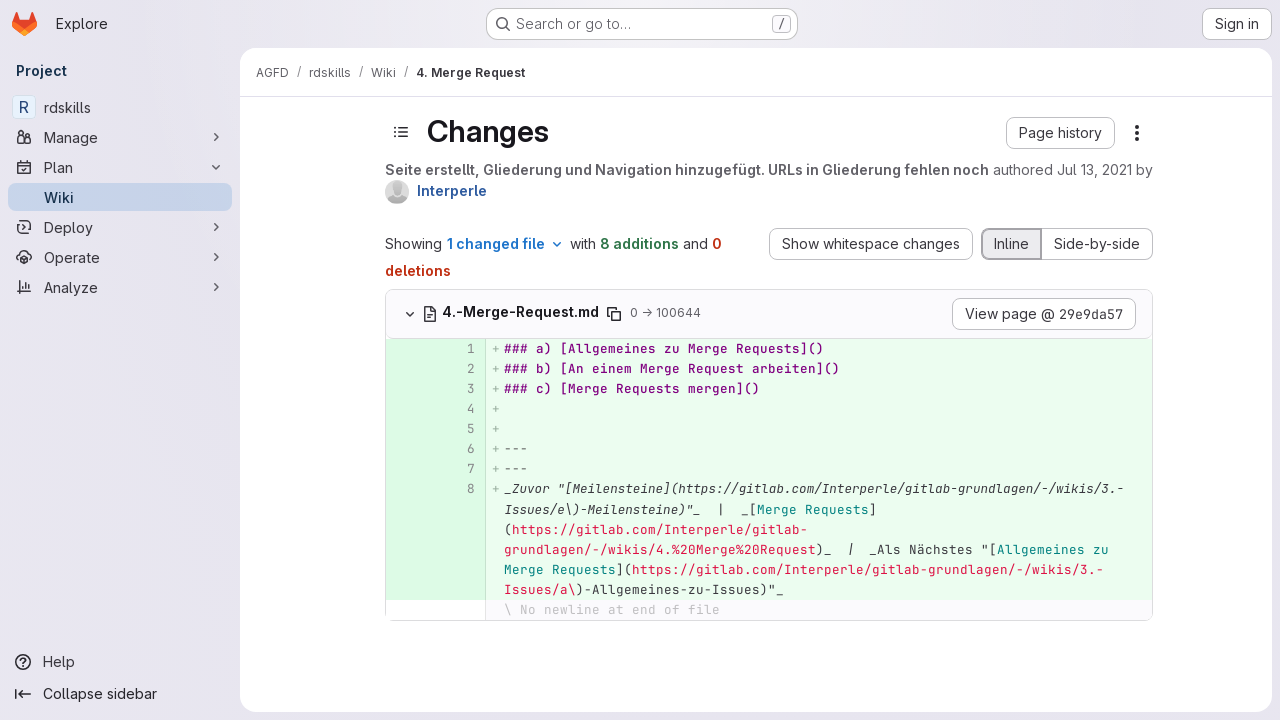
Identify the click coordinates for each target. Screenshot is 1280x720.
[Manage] (120, 137)
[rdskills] (120, 107)
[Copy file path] (614, 314)
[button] (1060, 133)
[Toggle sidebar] (401, 132)
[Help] (120, 662)
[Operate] (120, 257)
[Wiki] (120, 197)
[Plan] (120, 167)
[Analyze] (120, 287)
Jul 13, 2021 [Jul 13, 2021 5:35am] (1094, 169)
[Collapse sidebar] (120, 694)
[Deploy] (120, 227)
